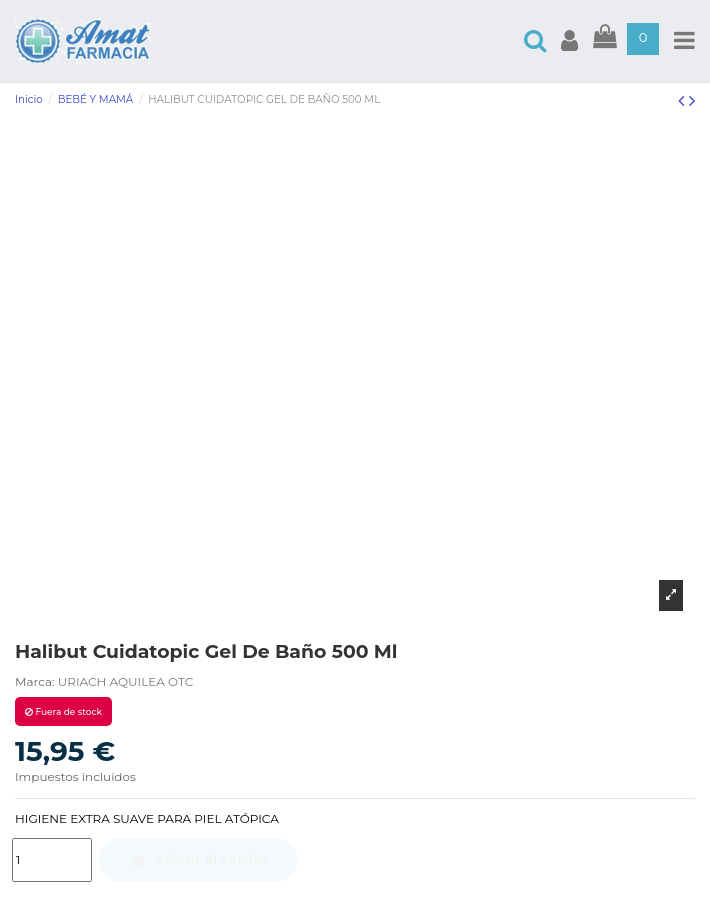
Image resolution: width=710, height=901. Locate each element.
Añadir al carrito (198, 859)
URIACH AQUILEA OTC (125, 681)
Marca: (35, 681)
